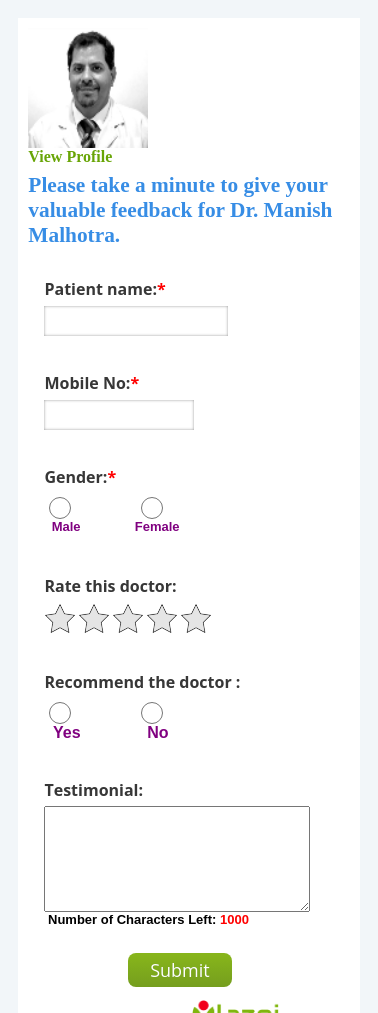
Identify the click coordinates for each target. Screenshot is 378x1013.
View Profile (71, 156)
